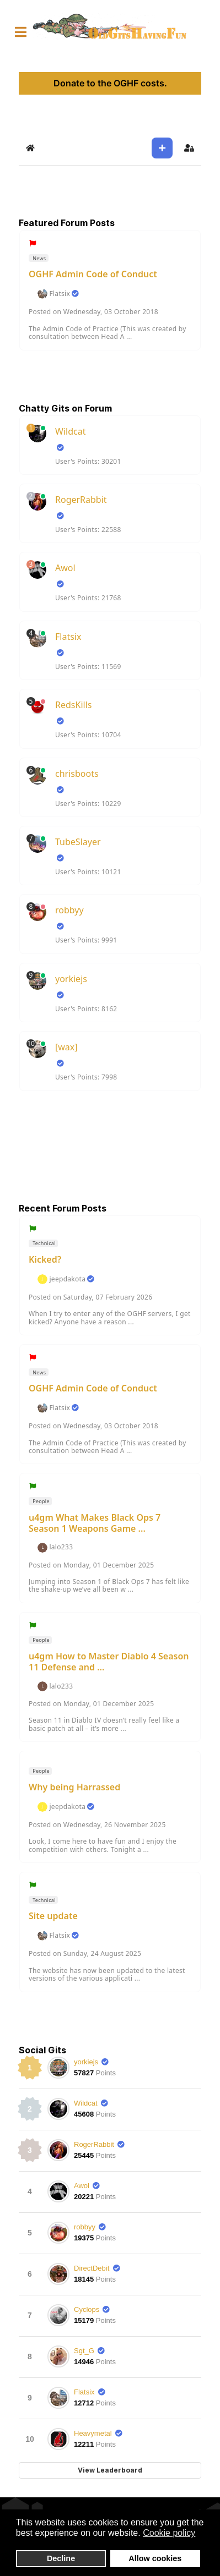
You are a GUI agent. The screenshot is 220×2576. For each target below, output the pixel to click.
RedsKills (73, 705)
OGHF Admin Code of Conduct (93, 273)
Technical (43, 1243)
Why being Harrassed (74, 1787)
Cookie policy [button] (169, 2532)
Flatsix (59, 294)
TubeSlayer (78, 842)
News (38, 258)
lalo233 (61, 1547)
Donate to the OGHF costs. (110, 83)
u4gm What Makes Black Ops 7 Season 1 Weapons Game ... (94, 1523)
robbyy (69, 910)
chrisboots (77, 774)
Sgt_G (84, 2351)
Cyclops (86, 2309)
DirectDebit (91, 2268)
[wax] (66, 1047)
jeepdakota (67, 1279)
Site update (53, 1915)
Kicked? (45, 1259)
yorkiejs (71, 979)
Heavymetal (93, 2433)
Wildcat (70, 431)
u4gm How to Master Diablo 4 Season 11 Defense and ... (109, 1662)
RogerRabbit (81, 500)
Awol (65, 568)
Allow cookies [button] (154, 2558)
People (40, 1501)
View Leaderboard (110, 2470)
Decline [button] (61, 2558)
